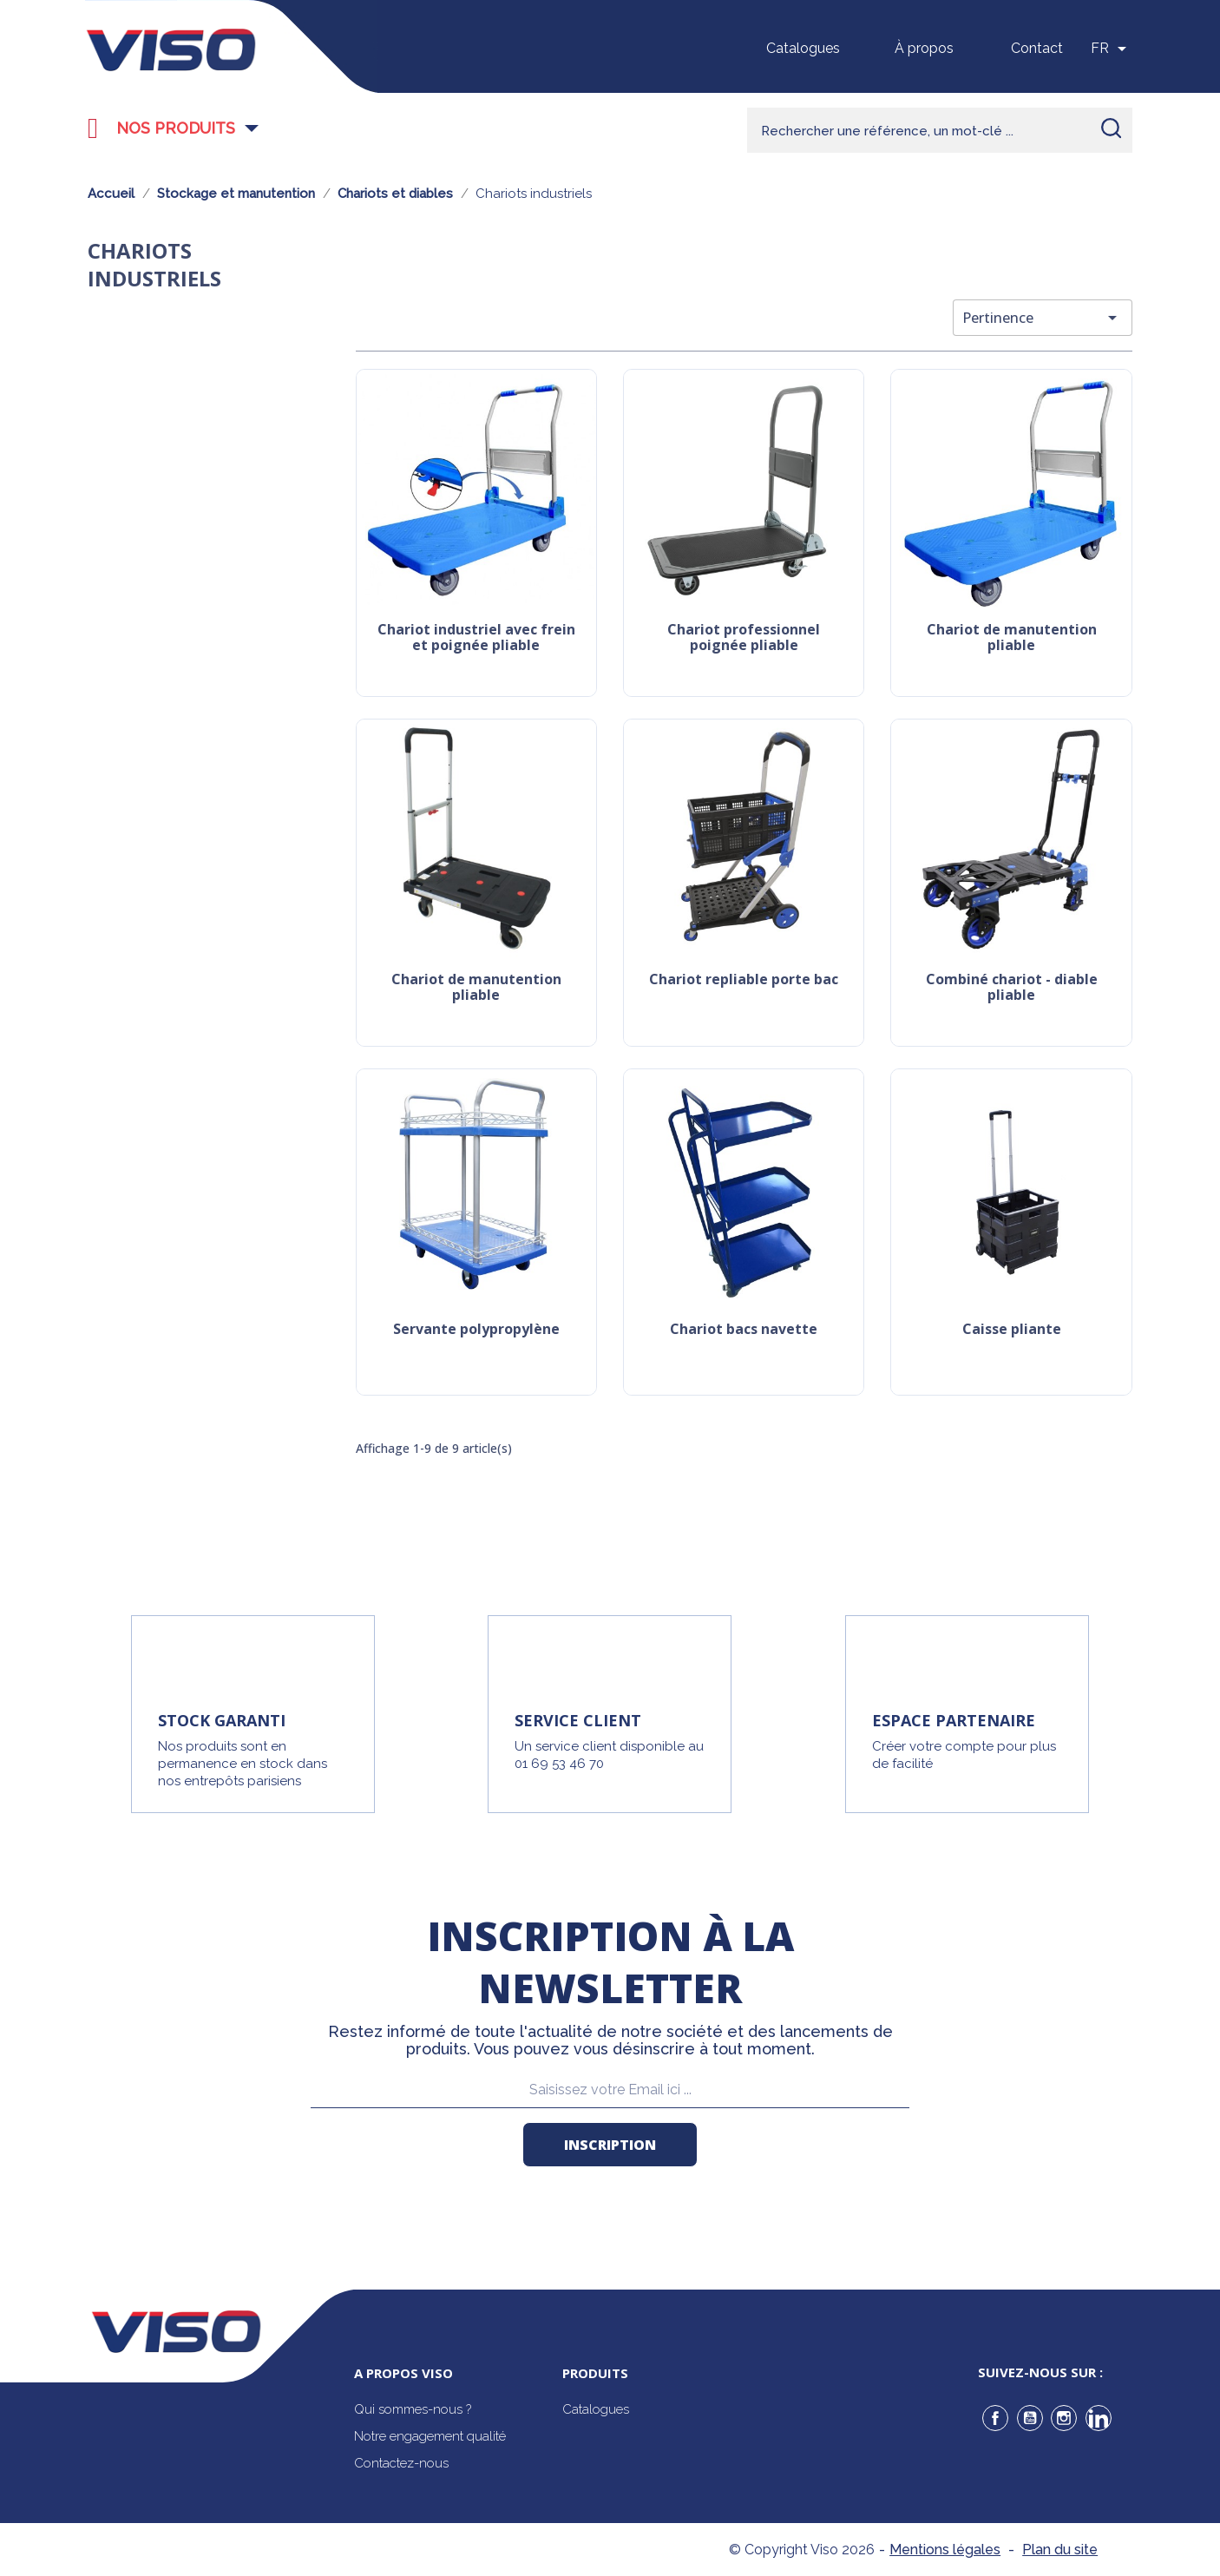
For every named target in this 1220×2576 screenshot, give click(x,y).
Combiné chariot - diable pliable (1012, 988)
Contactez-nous (401, 2463)
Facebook (995, 2418)
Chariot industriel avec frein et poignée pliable (476, 638)
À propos (924, 48)
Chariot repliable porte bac (743, 980)
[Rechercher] (939, 130)
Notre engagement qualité (430, 2436)
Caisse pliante (1011, 1330)
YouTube (1030, 2418)
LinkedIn (1098, 2418)
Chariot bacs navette (743, 1330)
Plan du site (1060, 2549)
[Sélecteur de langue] (1111, 48)
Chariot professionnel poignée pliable (743, 638)
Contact (1037, 48)
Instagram (1063, 2418)
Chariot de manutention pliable (1012, 638)
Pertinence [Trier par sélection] (1042, 317)
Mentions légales (944, 2549)
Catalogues (803, 48)
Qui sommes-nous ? (412, 2409)
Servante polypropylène (476, 1330)
